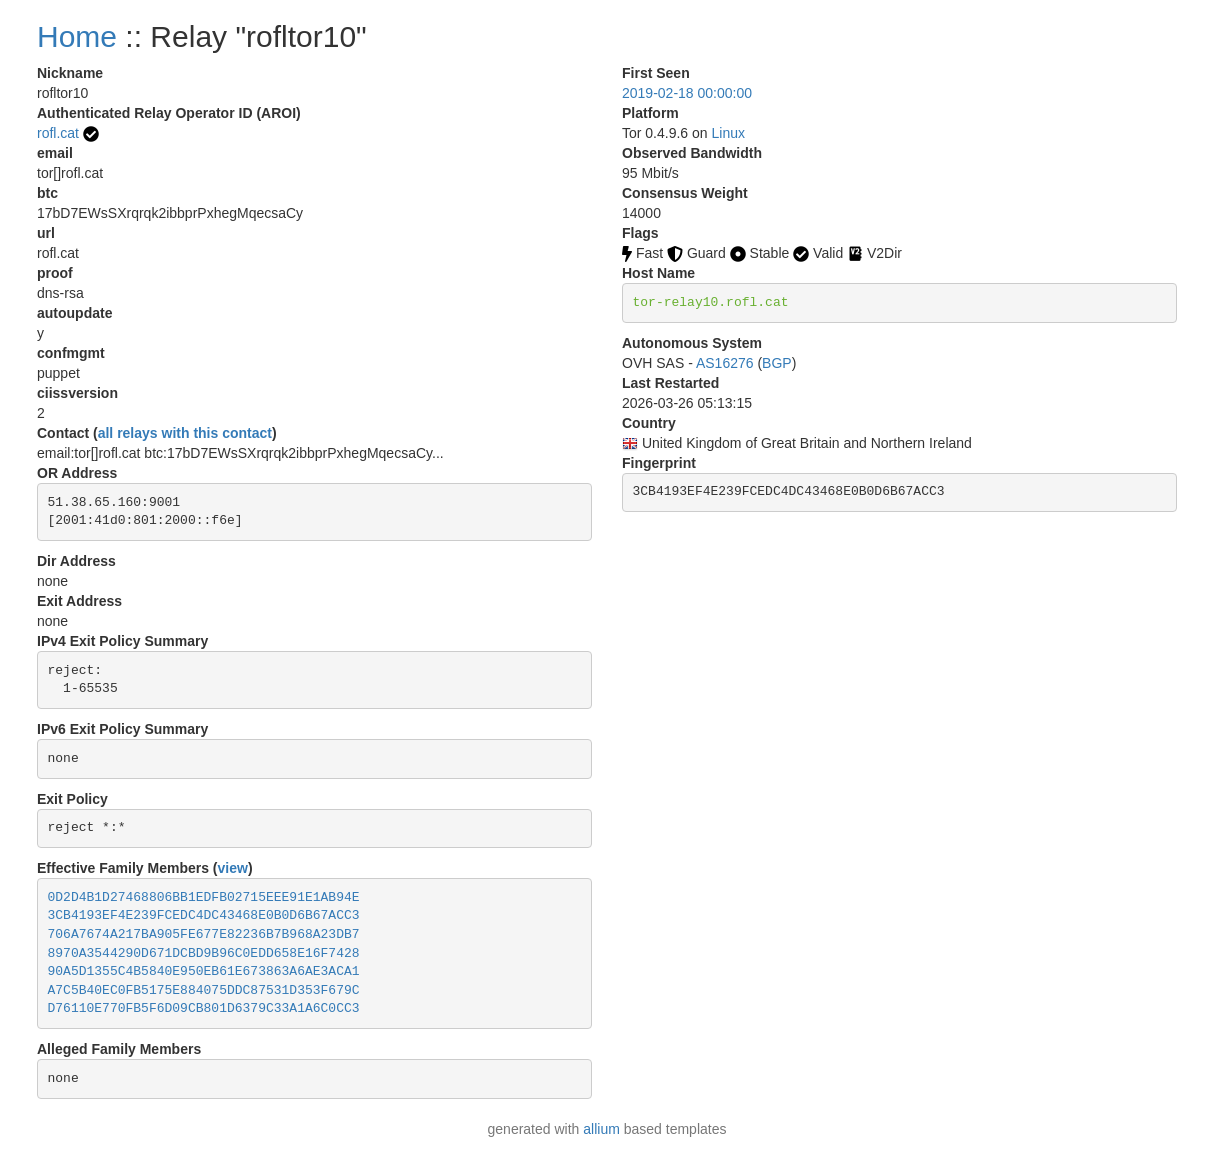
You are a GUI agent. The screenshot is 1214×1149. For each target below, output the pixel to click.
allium (601, 1129)
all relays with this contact (185, 433)
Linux (728, 133)
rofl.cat (58, 133)
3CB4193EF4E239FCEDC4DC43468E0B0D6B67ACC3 (204, 915)
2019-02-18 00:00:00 (687, 93)
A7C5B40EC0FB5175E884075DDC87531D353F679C (204, 990)
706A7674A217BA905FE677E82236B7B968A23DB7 (204, 934)
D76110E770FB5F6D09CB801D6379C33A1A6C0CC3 (204, 1008)
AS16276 (725, 363)
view (233, 868)
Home (77, 36)
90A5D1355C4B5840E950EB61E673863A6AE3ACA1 (204, 971)
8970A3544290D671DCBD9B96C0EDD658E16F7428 (204, 953)
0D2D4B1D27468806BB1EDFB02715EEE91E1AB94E (204, 897)
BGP (777, 363)
